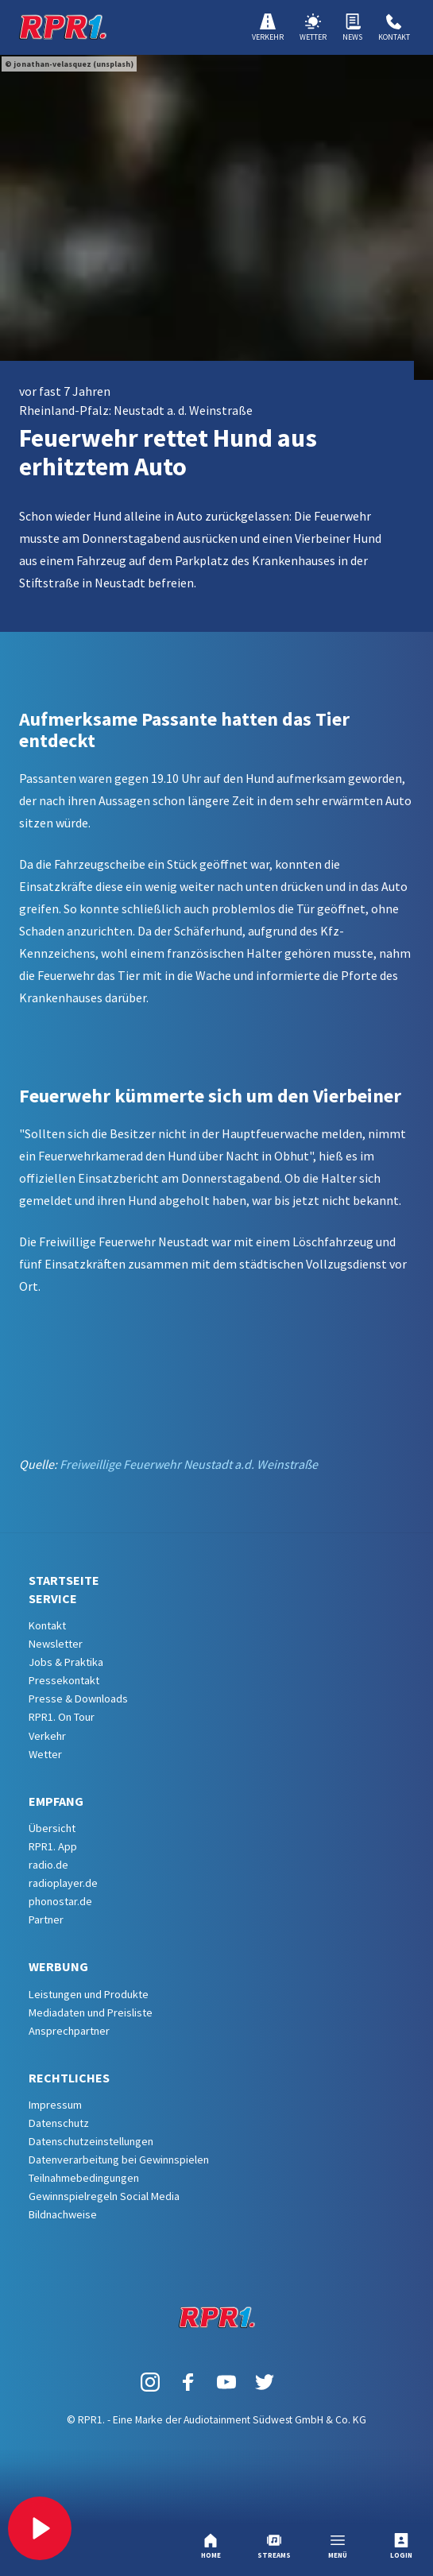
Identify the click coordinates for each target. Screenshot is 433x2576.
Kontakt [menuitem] (47, 1625)
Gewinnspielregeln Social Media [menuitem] (104, 2196)
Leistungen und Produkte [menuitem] (89, 1994)
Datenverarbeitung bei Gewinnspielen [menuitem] (119, 2159)
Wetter (313, 28)
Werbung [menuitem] (58, 1966)
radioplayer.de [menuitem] (63, 1883)
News (352, 28)
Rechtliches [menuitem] (69, 2078)
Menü (337, 2546)
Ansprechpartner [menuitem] (69, 2031)
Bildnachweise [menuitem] (63, 2214)
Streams (274, 2546)
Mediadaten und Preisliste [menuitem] (91, 2012)
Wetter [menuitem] (45, 1754)
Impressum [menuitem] (55, 2105)
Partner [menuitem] (46, 1919)
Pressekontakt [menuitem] (64, 1680)
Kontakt (394, 28)
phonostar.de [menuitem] (60, 1901)
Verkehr (268, 28)
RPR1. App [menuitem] (53, 1846)
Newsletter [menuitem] (56, 1644)
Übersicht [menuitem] (52, 1828)
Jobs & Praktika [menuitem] (66, 1662)
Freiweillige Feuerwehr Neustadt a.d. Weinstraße (189, 1464)
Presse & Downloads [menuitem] (78, 1698)
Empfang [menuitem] (56, 1801)
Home (211, 2546)
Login (401, 2546)
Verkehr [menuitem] (47, 1736)
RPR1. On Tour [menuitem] (62, 1717)
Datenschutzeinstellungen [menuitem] (91, 2141)
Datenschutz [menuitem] (59, 2123)
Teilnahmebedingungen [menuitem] (84, 2178)
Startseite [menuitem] (64, 1580)
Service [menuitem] (53, 1598)
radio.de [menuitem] (48, 1864)
